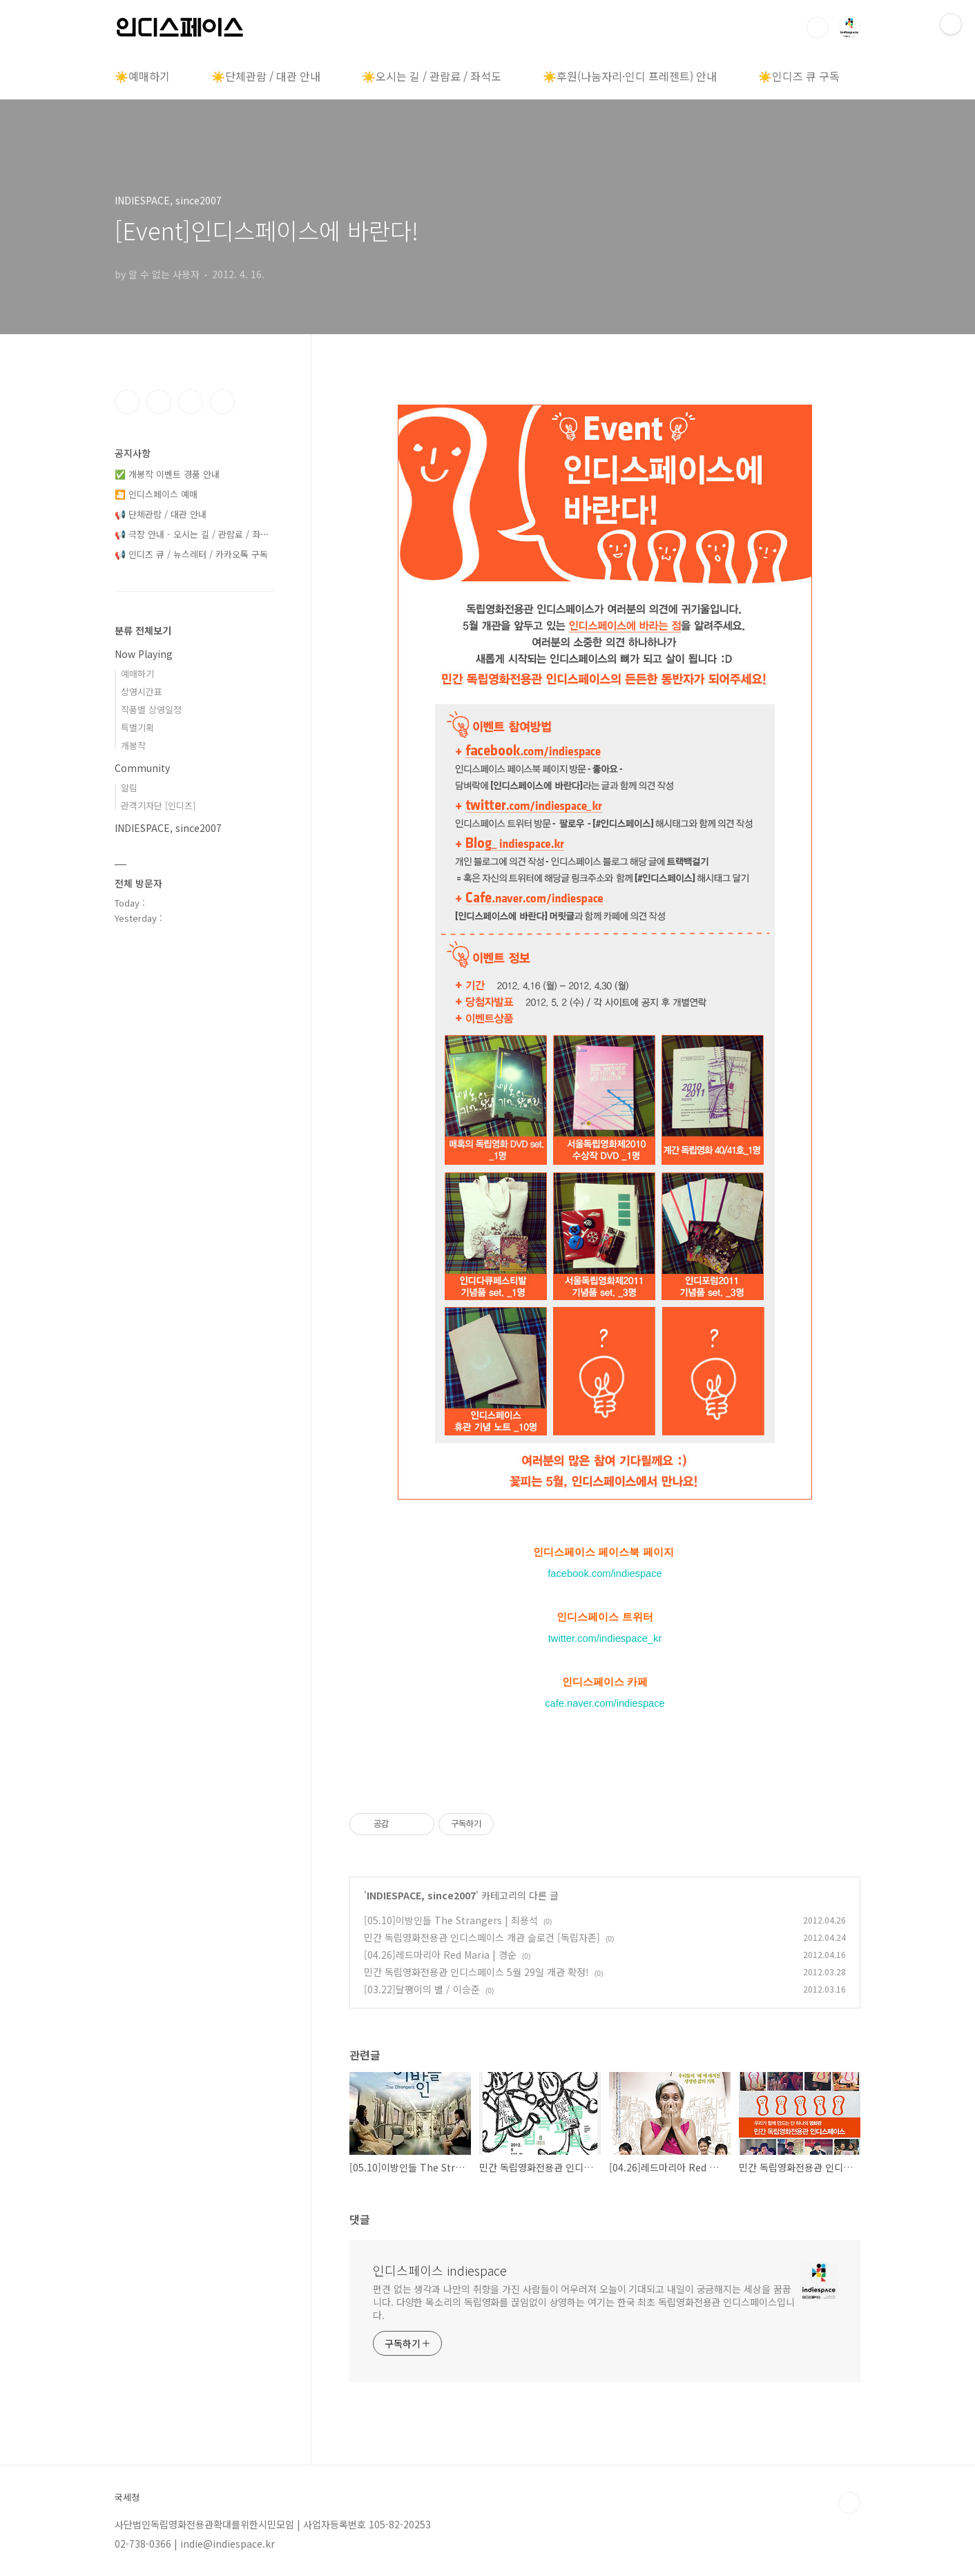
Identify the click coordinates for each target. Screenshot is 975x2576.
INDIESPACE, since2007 (421, 1895)
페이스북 (127, 401)
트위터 (190, 401)
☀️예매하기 (142, 76)
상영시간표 (141, 691)
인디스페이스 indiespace (440, 2270)
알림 (129, 787)
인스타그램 (158, 401)
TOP (849, 2503)
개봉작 (133, 745)
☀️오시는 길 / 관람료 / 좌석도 (431, 76)
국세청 (127, 2497)
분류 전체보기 (143, 630)
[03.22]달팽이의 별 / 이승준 (422, 1989)
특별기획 (137, 727)
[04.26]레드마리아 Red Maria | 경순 (440, 1955)
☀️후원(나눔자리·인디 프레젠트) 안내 (630, 76)
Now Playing (144, 654)
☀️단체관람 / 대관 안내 (265, 76)
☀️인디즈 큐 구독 (799, 76)
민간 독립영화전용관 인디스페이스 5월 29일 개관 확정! (476, 1972)
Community (142, 768)
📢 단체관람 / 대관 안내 (160, 514)
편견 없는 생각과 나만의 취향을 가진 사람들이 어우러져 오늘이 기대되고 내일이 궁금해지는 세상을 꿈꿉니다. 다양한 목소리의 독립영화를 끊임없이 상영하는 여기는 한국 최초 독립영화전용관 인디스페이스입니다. (584, 2302)
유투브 (222, 401)
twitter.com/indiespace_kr (605, 1638)
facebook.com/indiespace (605, 1573)
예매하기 (137, 673)
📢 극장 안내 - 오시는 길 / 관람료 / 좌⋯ (192, 534)
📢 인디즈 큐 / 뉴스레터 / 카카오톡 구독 (191, 554)
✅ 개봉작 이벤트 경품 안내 (167, 474)
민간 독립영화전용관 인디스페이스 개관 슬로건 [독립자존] (482, 1937)
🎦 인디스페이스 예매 (156, 494)
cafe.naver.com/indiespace (605, 1703)
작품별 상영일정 (151, 709)
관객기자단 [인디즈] (158, 805)
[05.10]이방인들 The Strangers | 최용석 (451, 1920)
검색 (817, 27)
